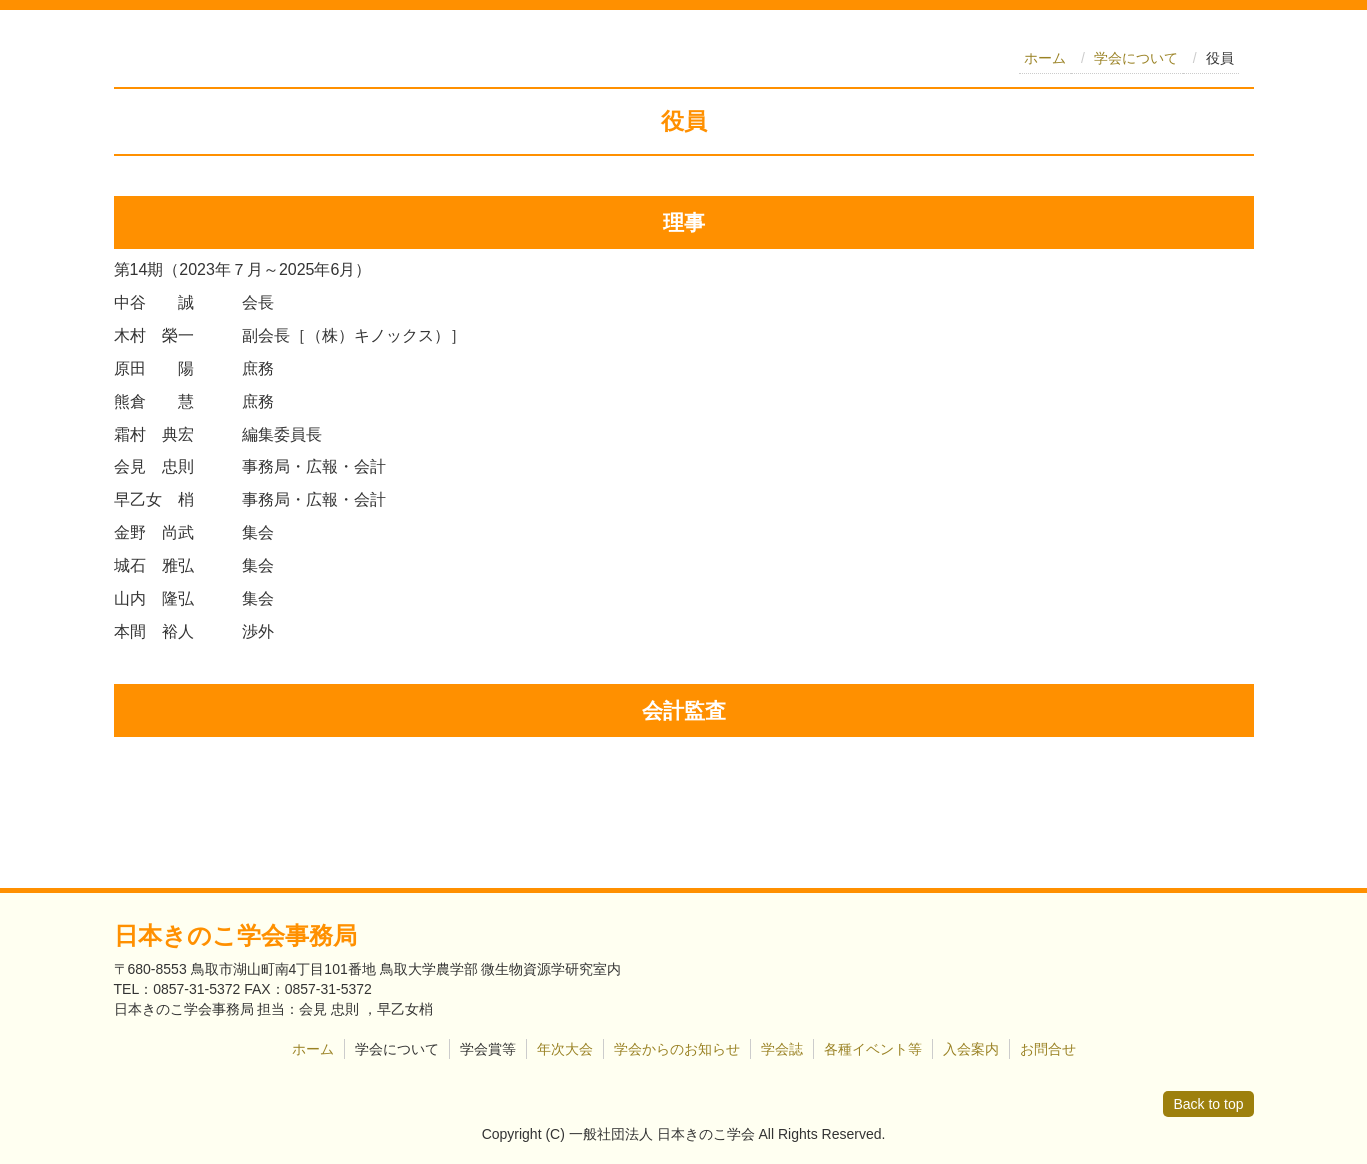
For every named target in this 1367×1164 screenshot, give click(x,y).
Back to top (1208, 1104)
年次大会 (565, 1049)
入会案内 (971, 1049)
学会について (1136, 58)
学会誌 (782, 1049)
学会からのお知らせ (677, 1049)
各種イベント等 (873, 1049)
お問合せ (1048, 1049)
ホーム (1045, 58)
